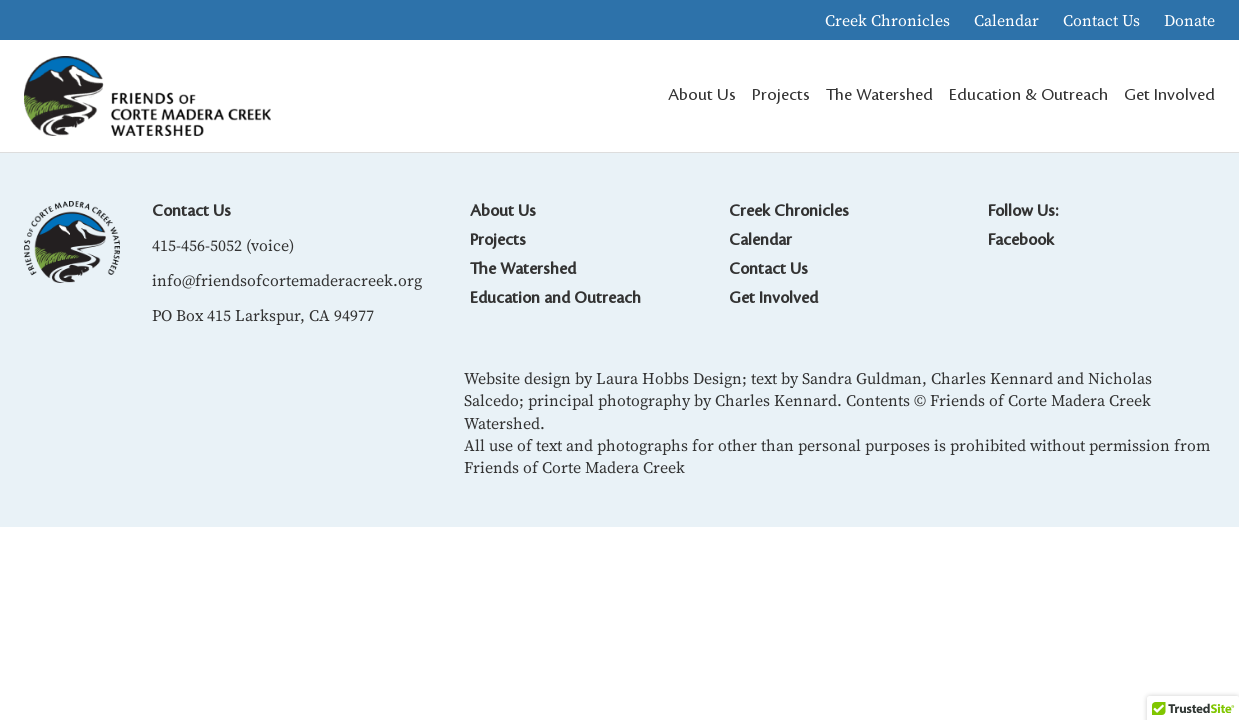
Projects (498, 240)
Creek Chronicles (887, 20)
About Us (503, 211)
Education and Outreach (555, 298)
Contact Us (1101, 20)
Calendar (1006, 20)
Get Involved (773, 298)
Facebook (1021, 240)
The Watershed (523, 269)
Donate (1189, 20)
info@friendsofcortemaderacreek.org (287, 280)
